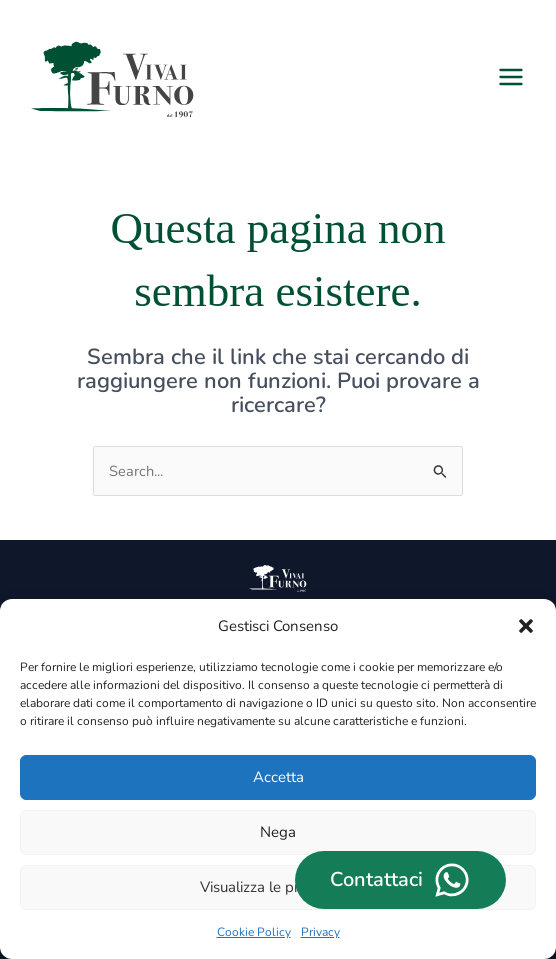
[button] (526, 626)
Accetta (278, 777)
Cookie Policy (254, 932)
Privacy (320, 932)
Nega (278, 832)
